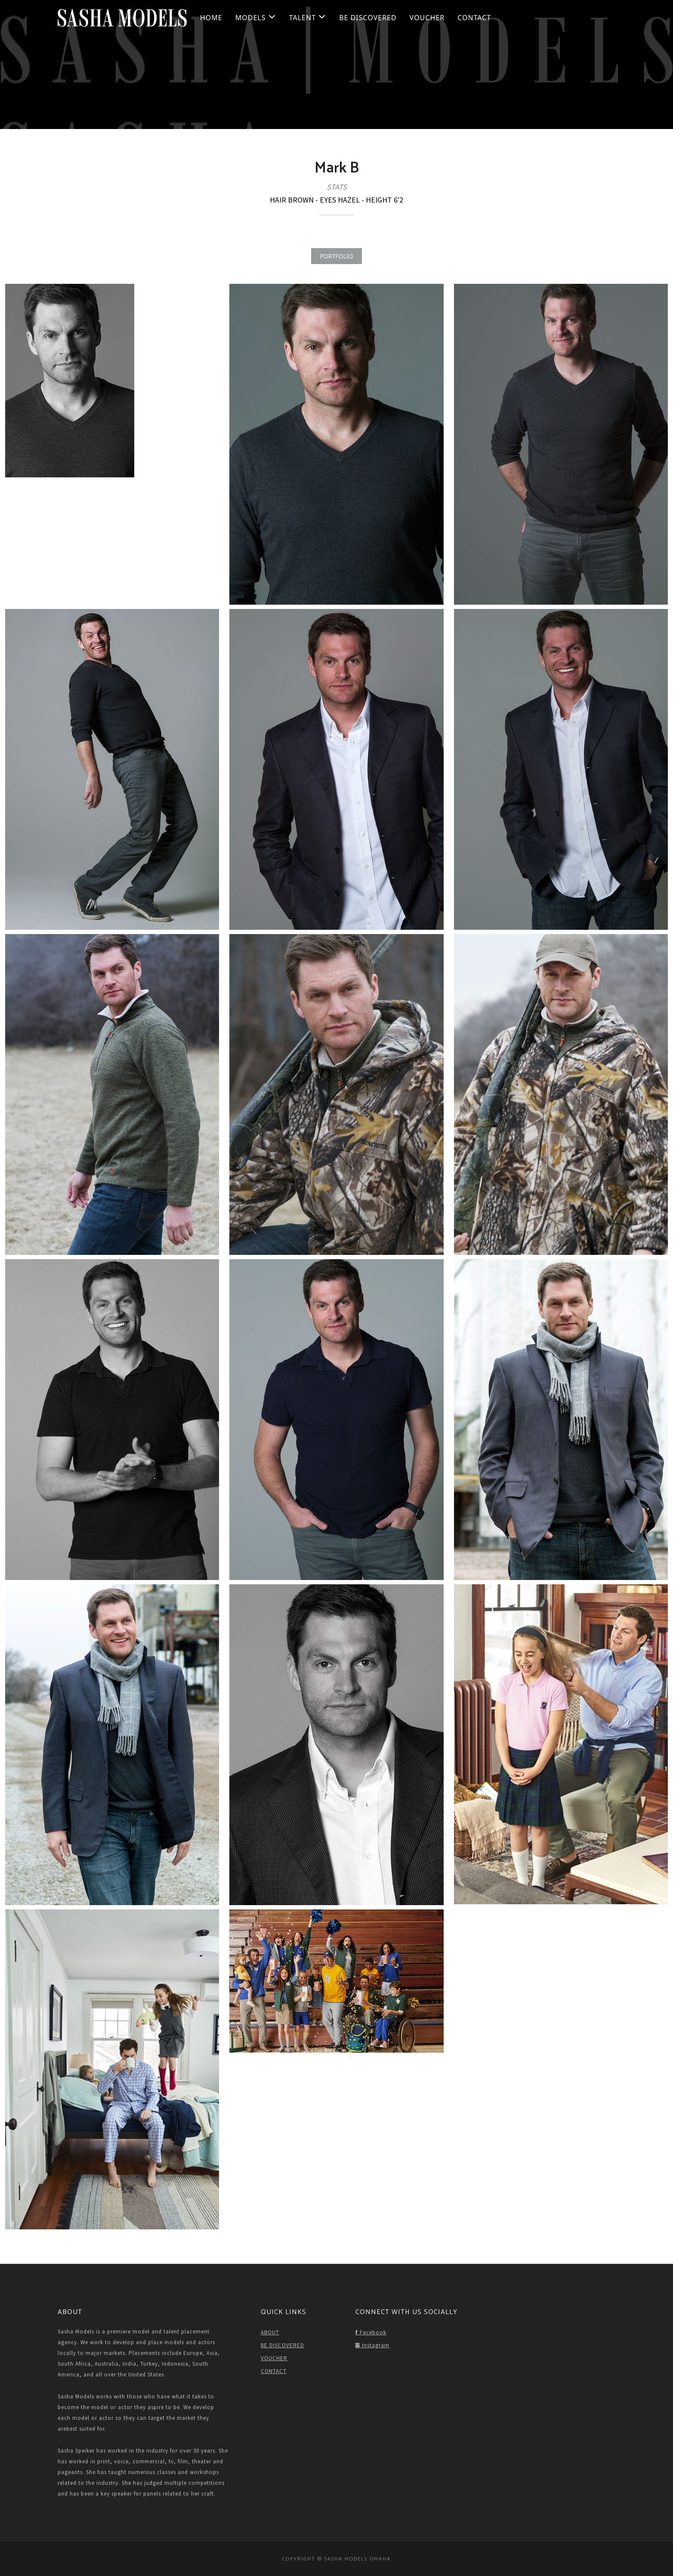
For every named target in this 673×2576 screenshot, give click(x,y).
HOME (211, 17)
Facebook (370, 2332)
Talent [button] (308, 17)
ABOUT (270, 2332)
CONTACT (474, 17)
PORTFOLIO (336, 256)
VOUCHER (427, 17)
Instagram (372, 2345)
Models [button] (255, 17)
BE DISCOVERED (368, 17)
